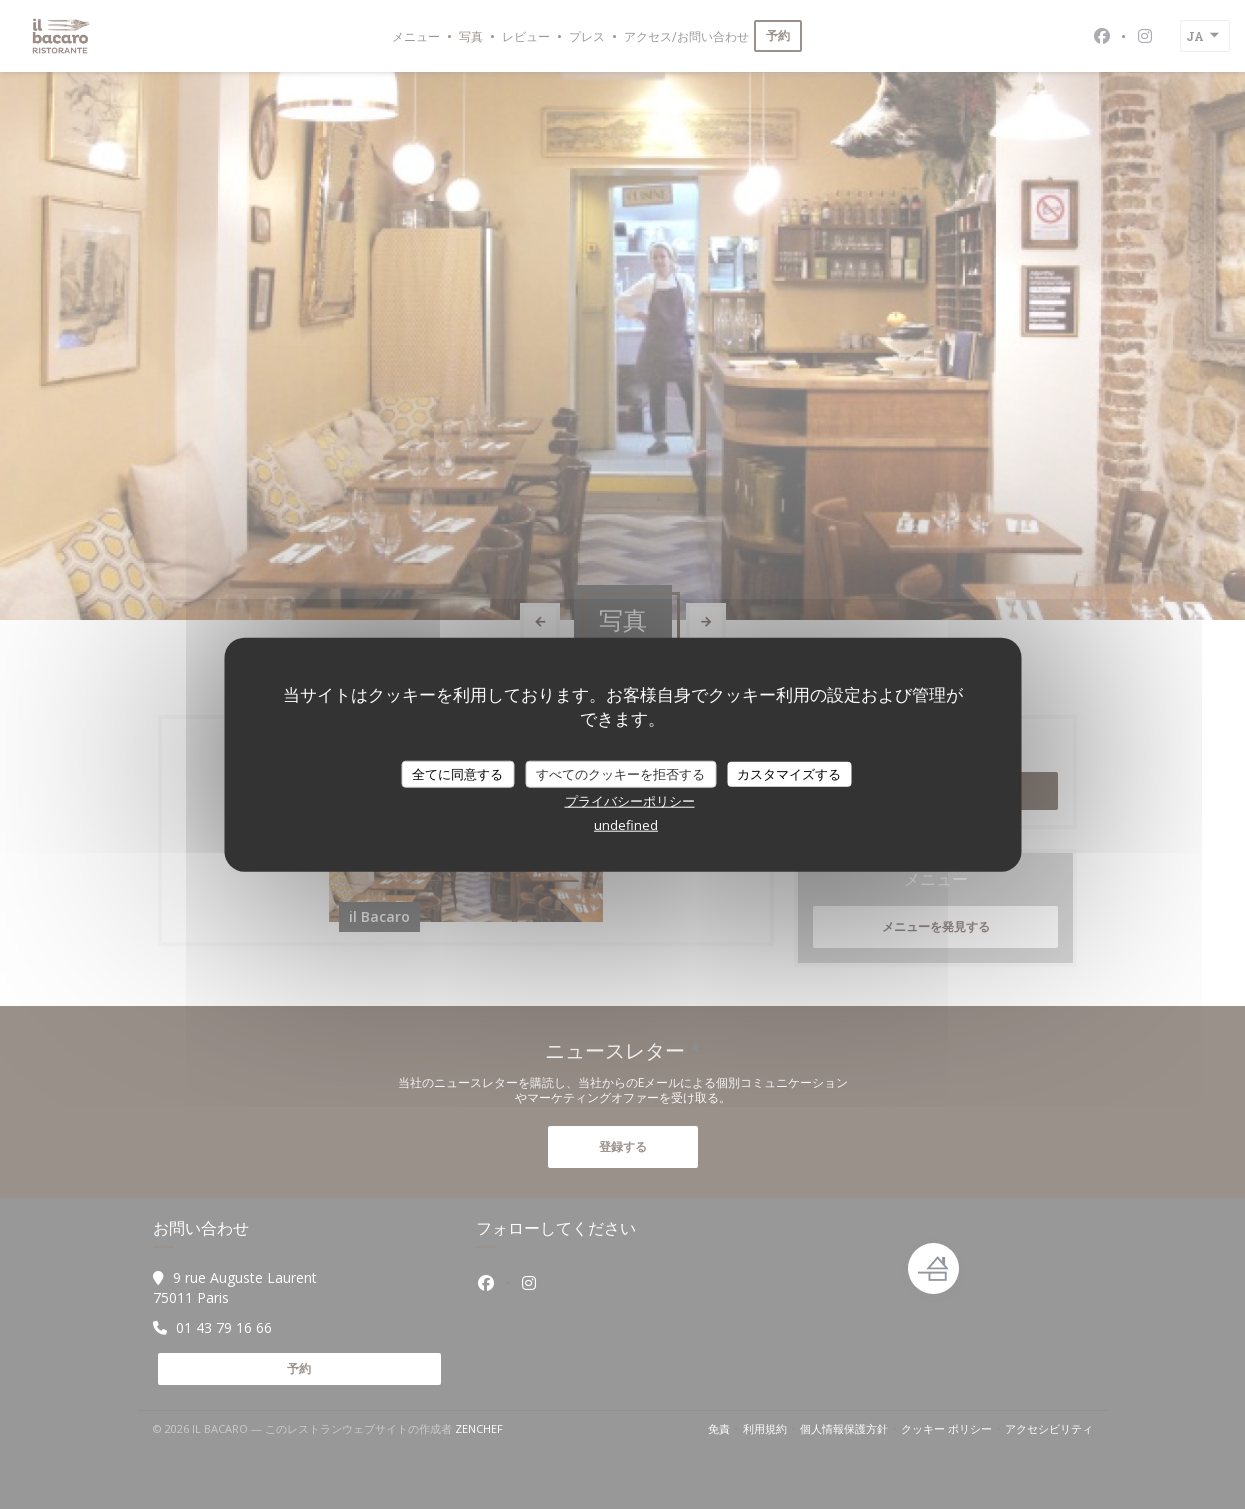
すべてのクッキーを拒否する (620, 773)
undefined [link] (626, 825)
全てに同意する (457, 773)
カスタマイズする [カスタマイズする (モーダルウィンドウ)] (789, 773)
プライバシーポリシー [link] (630, 801)
